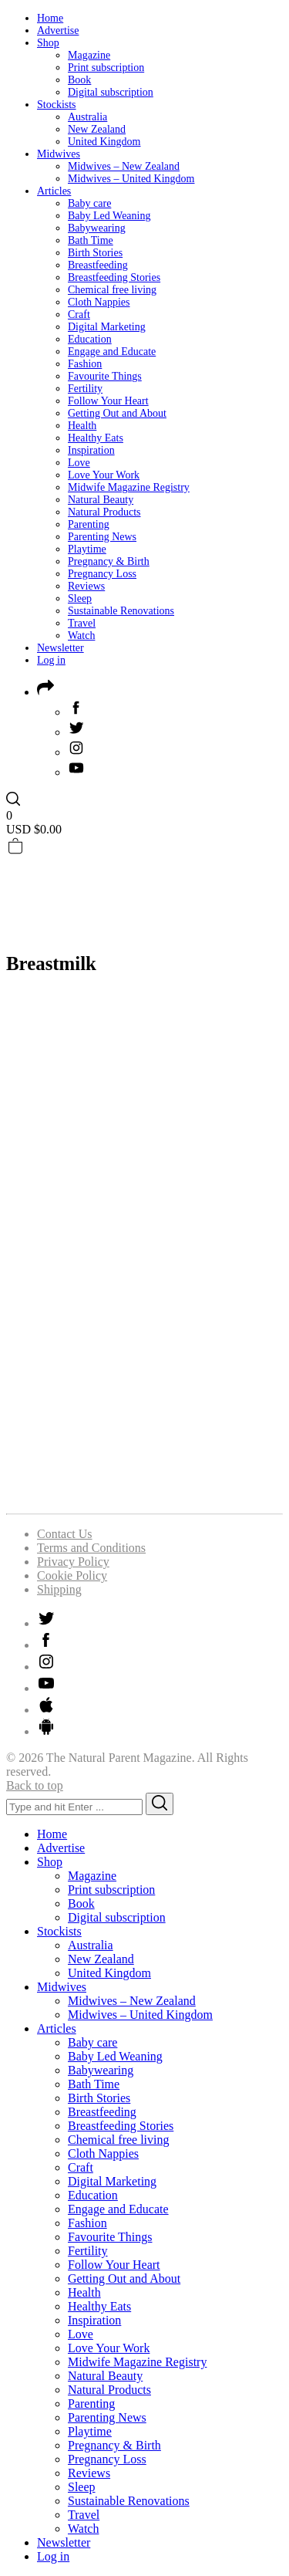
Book (79, 80)
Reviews (86, 586)
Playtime (87, 549)
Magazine (89, 55)
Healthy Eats (95, 438)
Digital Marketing (107, 327)
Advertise (58, 30)
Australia (87, 117)
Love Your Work (103, 475)
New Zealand (97, 129)
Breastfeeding (98, 265)
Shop (48, 43)
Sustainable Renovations (121, 611)
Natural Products (104, 512)
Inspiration (91, 450)
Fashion (85, 364)
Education (90, 339)
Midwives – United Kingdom (131, 178)
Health (82, 425)
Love (79, 462)
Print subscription (106, 67)
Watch (81, 635)
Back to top (34, 1785)
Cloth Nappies (99, 302)
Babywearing (97, 228)
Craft (79, 314)
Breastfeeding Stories (114, 277)
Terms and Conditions (91, 1547)
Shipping (59, 1589)
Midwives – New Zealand (124, 166)
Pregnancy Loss (102, 574)
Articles (54, 191)
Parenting (88, 524)
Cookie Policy (72, 1575)
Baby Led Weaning (109, 215)
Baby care (89, 203)
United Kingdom (104, 141)
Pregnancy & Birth (109, 561)
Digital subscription (110, 92)
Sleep (80, 598)
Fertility (85, 388)
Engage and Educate (112, 351)
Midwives (58, 154)
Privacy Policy (73, 1561)
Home (50, 18)
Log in (51, 660)
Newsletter (60, 648)
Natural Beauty (100, 499)
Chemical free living (112, 290)
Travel (82, 623)
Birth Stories (95, 253)
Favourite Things (105, 376)
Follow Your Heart (108, 401)
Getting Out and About (117, 413)
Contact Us (64, 1533)
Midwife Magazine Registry (129, 487)
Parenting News (102, 537)
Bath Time (90, 240)
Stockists (56, 104)
